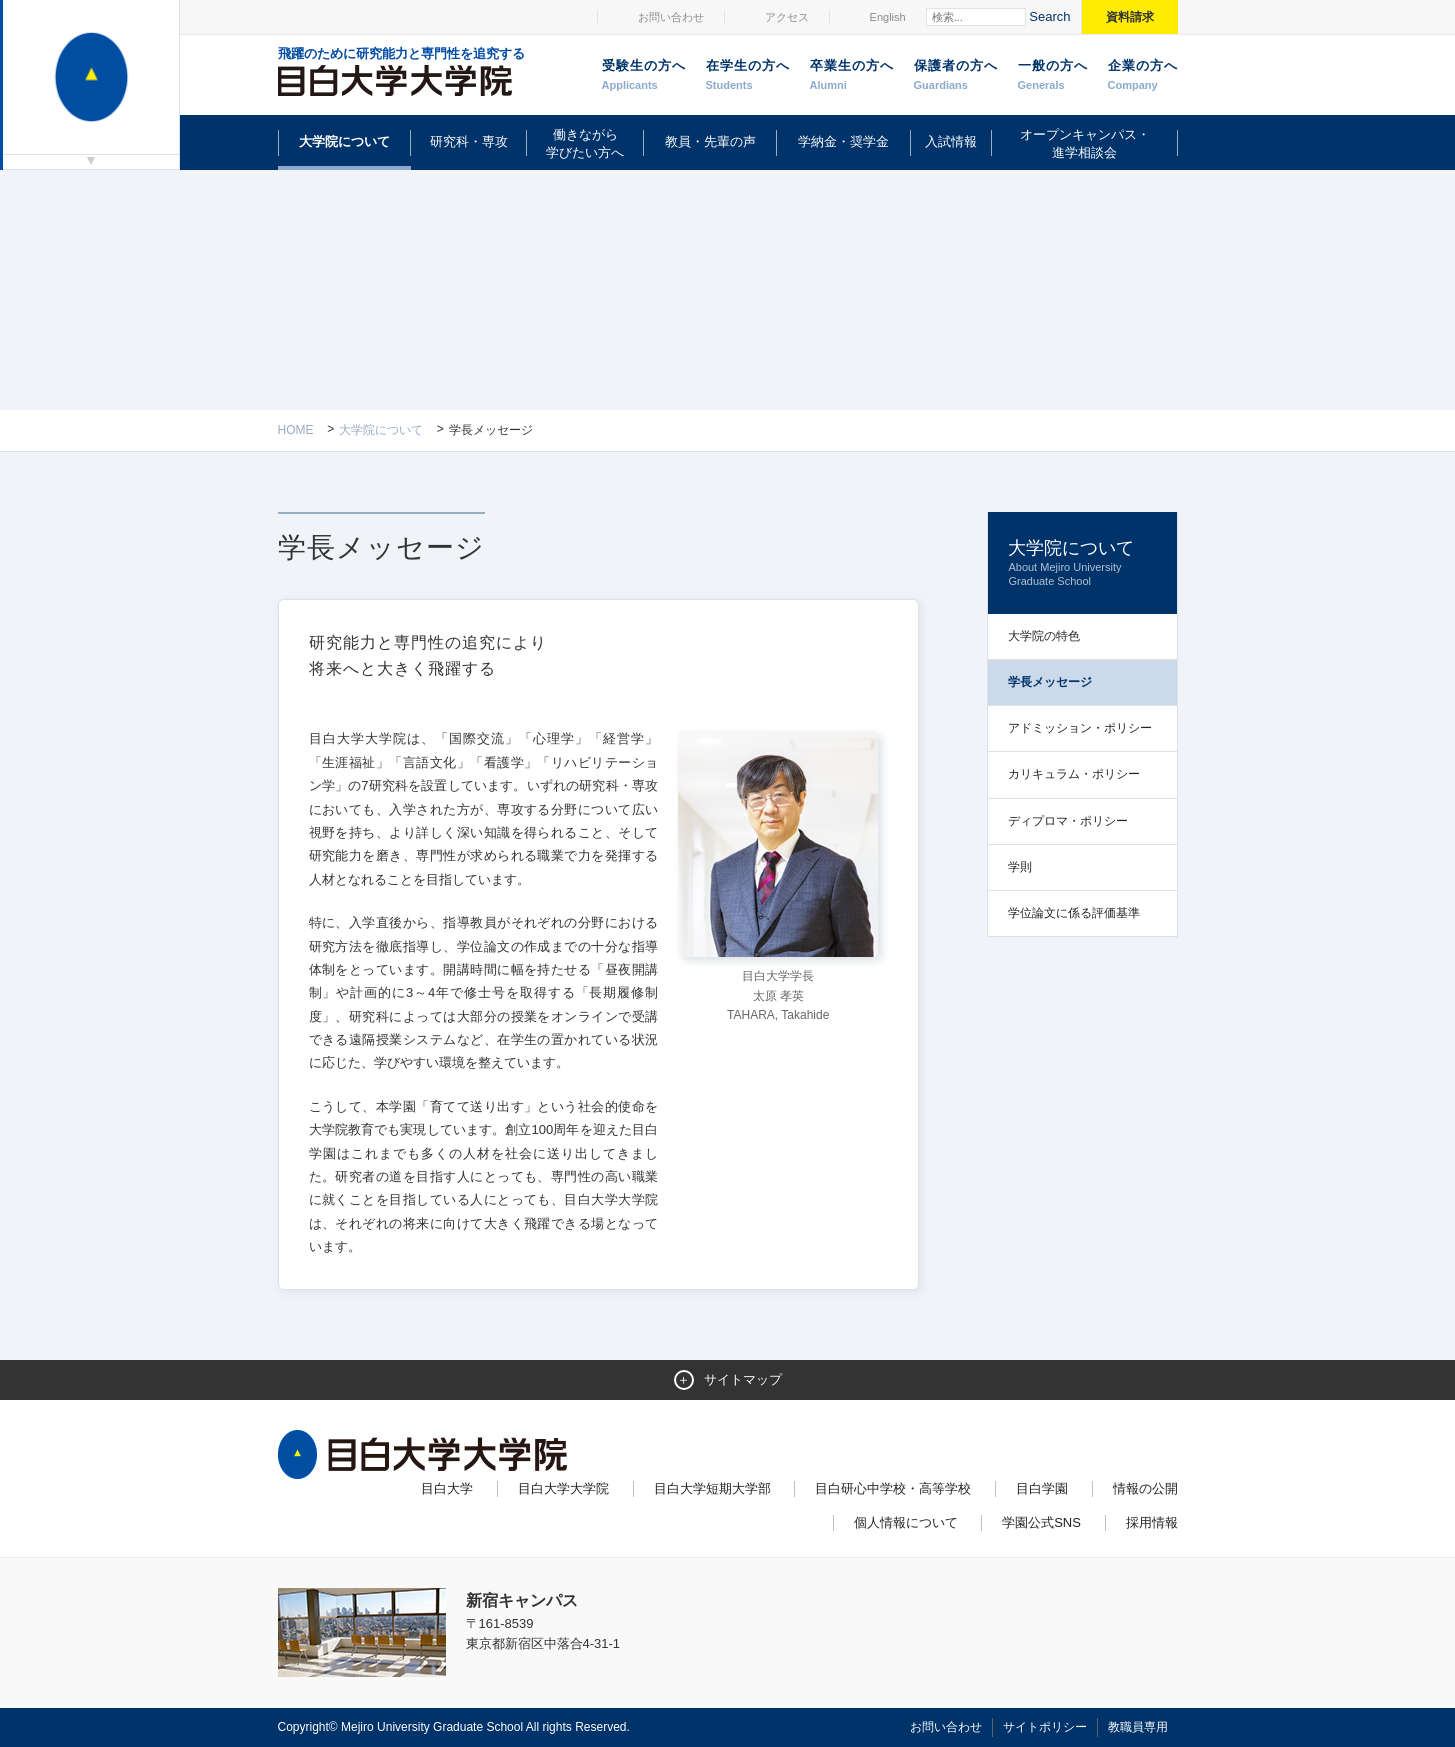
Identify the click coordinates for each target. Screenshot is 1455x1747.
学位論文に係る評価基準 (1074, 913)
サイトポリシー (1045, 1727)
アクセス (787, 17)
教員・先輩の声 (710, 141)
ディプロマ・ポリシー (1068, 821)
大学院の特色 (1044, 636)
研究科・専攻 (469, 141)
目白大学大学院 (563, 1488)
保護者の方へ (956, 76)
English (888, 17)
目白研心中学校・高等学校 (893, 1488)
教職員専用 (1138, 1727)
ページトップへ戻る (1136, 1689)
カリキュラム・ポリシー (1074, 774)
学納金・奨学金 (843, 141)
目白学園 (1042, 1488)
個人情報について (906, 1522)
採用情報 (1152, 1522)
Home (296, 430)
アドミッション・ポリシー (1080, 728)
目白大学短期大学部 (712, 1488)
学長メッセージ (1050, 682)
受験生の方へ (644, 76)
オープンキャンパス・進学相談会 (1085, 143)
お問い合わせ (671, 17)
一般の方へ (1053, 76)
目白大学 (447, 1488)
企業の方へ (1143, 76)
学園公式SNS (1041, 1522)
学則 (1020, 867)
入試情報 (951, 141)
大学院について (344, 141)
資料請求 (1130, 17)
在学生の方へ (748, 76)
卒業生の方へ (852, 76)
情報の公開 (1145, 1488)
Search (1049, 16)
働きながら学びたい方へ (585, 143)
